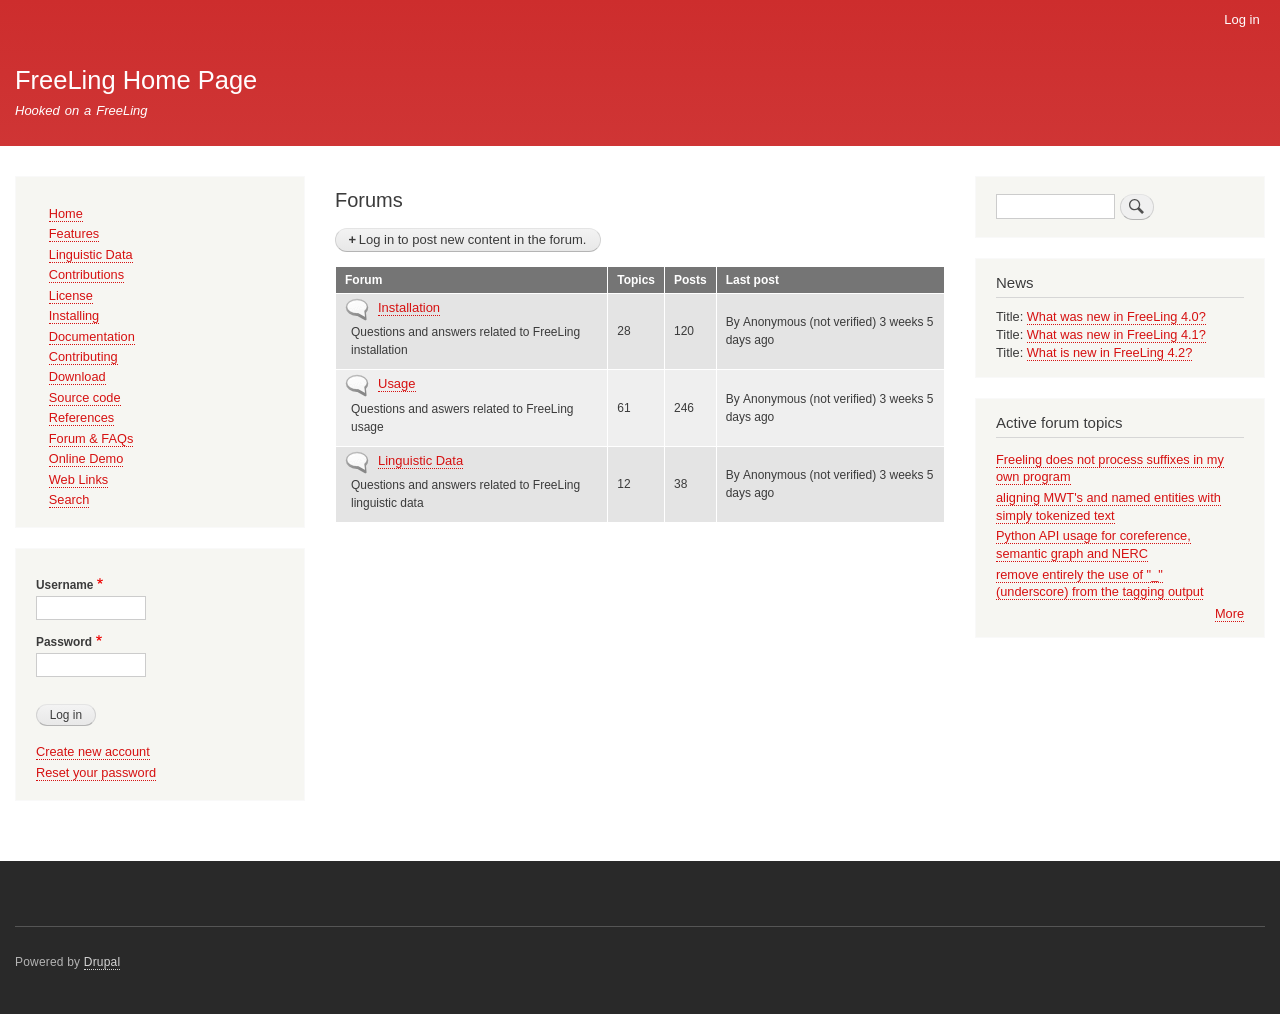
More (1229, 613)
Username (64, 585)
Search (69, 499)
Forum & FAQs (91, 438)
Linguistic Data (420, 460)
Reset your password (96, 772)
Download (77, 376)
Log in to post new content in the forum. (473, 239)
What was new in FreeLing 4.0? (1116, 316)
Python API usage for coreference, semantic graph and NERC (1093, 544)
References (81, 417)
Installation (409, 307)
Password (64, 642)
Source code (85, 397)
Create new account (93, 751)
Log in (1241, 19)
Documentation (92, 336)
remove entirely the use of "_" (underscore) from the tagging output (1099, 583)
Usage (397, 383)
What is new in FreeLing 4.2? (1110, 352)
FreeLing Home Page (136, 80)
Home (66, 213)
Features (74, 233)
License (71, 295)
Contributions (86, 274)
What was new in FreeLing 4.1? (1116, 334)
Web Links (78, 479)
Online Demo (86, 458)
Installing (74, 315)
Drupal (102, 962)
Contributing (83, 356)
